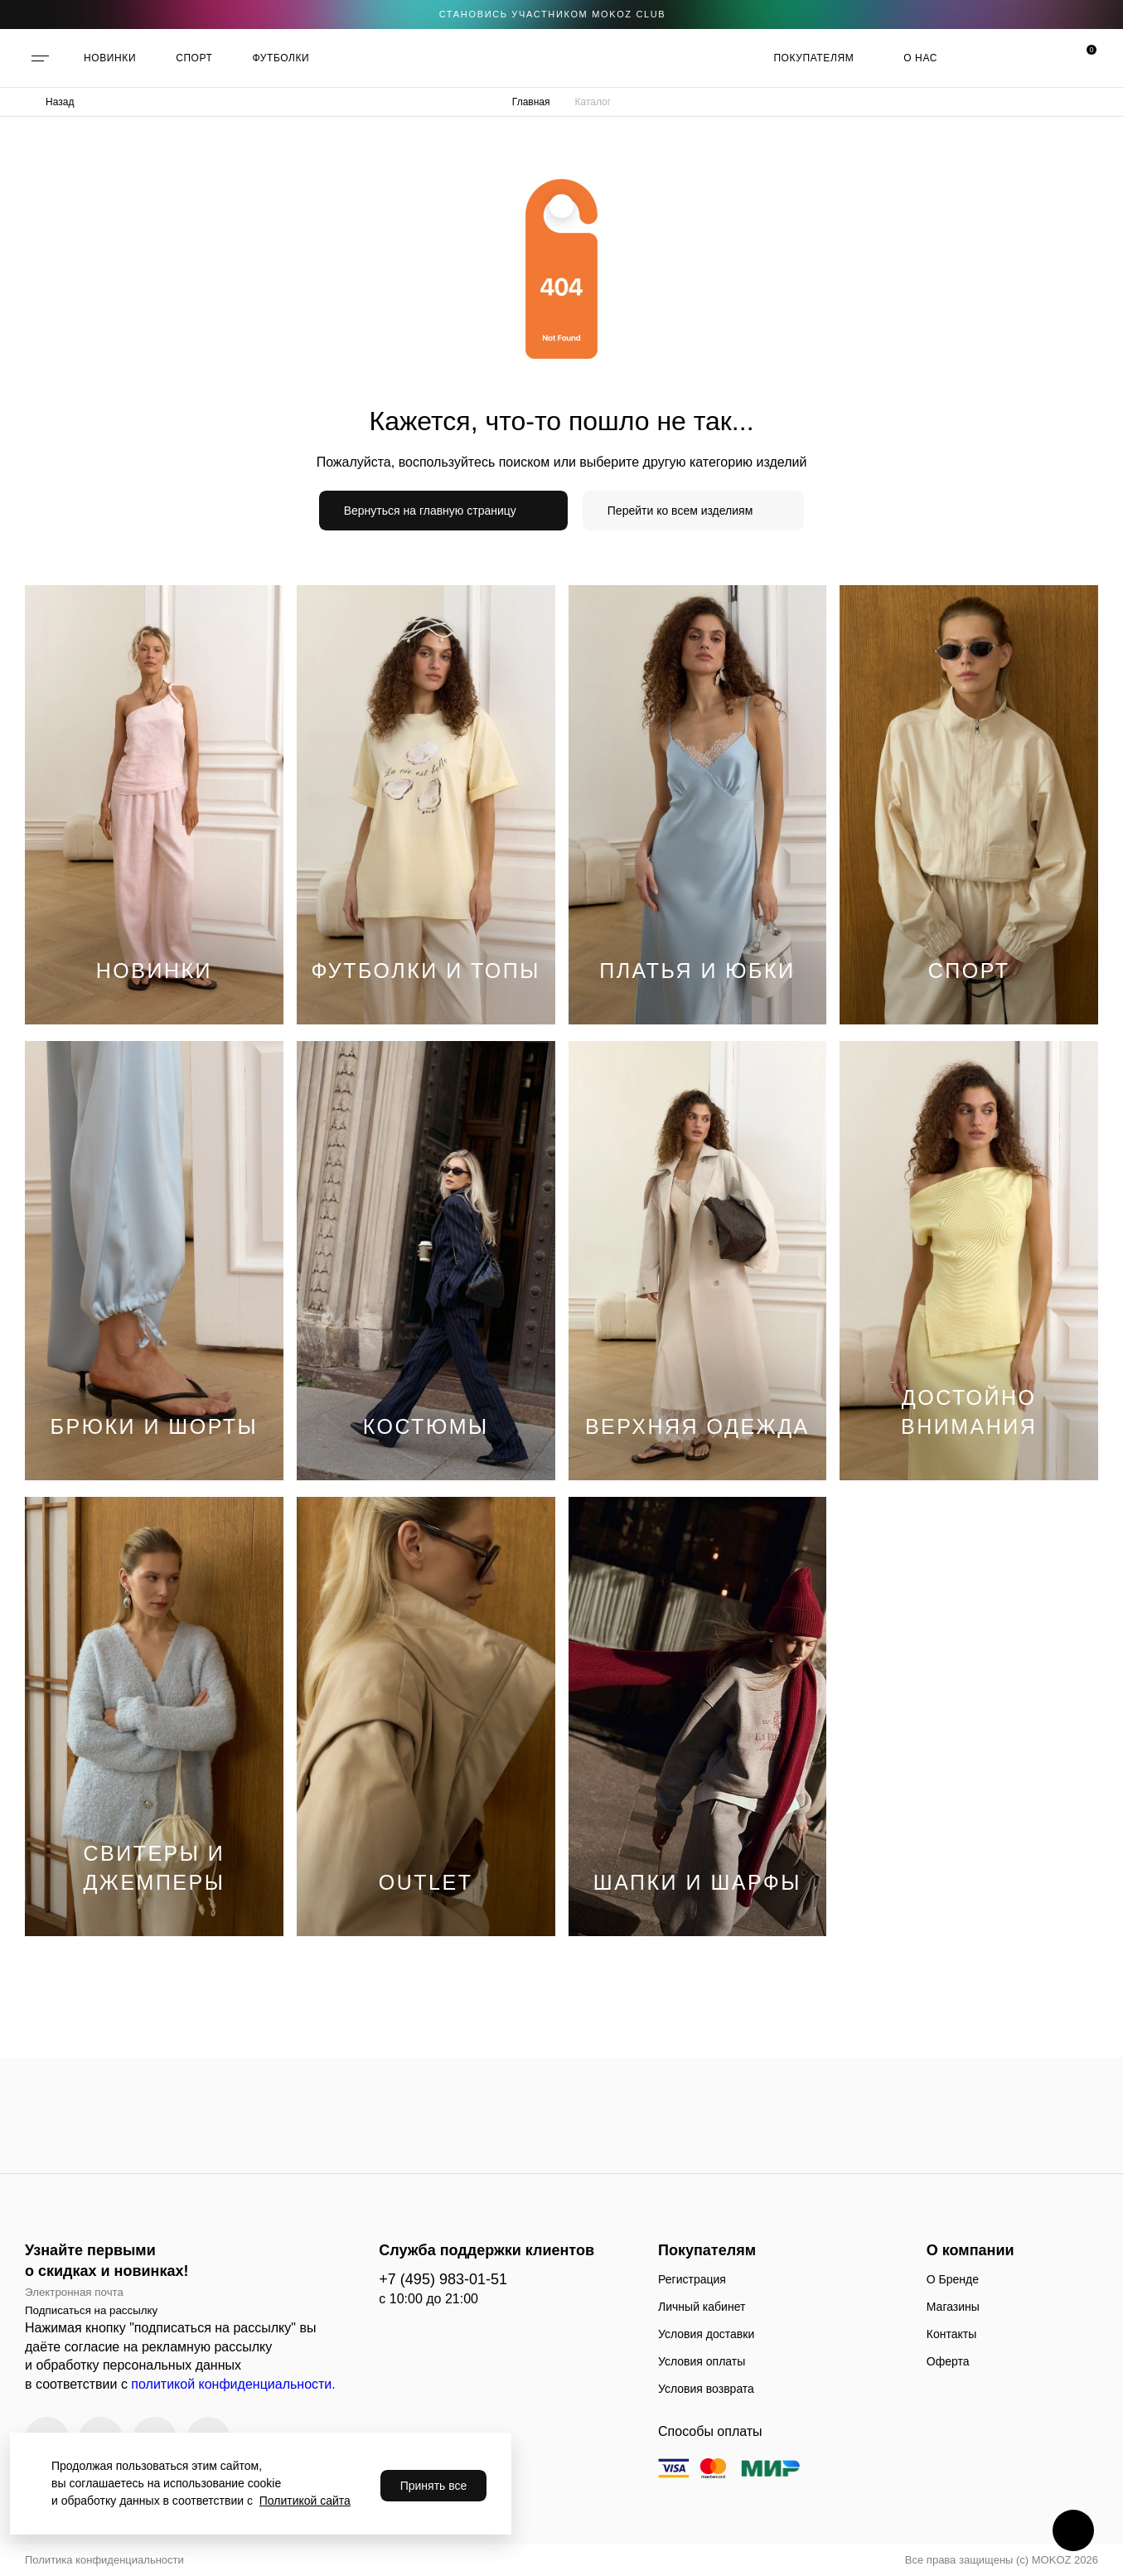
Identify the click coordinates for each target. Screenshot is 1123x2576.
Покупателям (813, 58)
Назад (60, 102)
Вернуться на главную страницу (430, 510)
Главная (531, 102)
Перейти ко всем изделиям (680, 510)
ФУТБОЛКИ (281, 58)
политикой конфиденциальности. (233, 2384)
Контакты (951, 2334)
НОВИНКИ (110, 58)
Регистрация (692, 2279)
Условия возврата (706, 2388)
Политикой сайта (305, 2500)
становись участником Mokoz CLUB (552, 14)
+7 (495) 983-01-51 (443, 2279)
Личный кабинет (701, 2306)
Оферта (948, 2361)
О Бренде (953, 2279)
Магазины (953, 2306)
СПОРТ (194, 58)
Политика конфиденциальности (104, 2560)
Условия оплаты (701, 2361)
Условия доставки (706, 2334)
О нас (920, 58)
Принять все (433, 2485)
